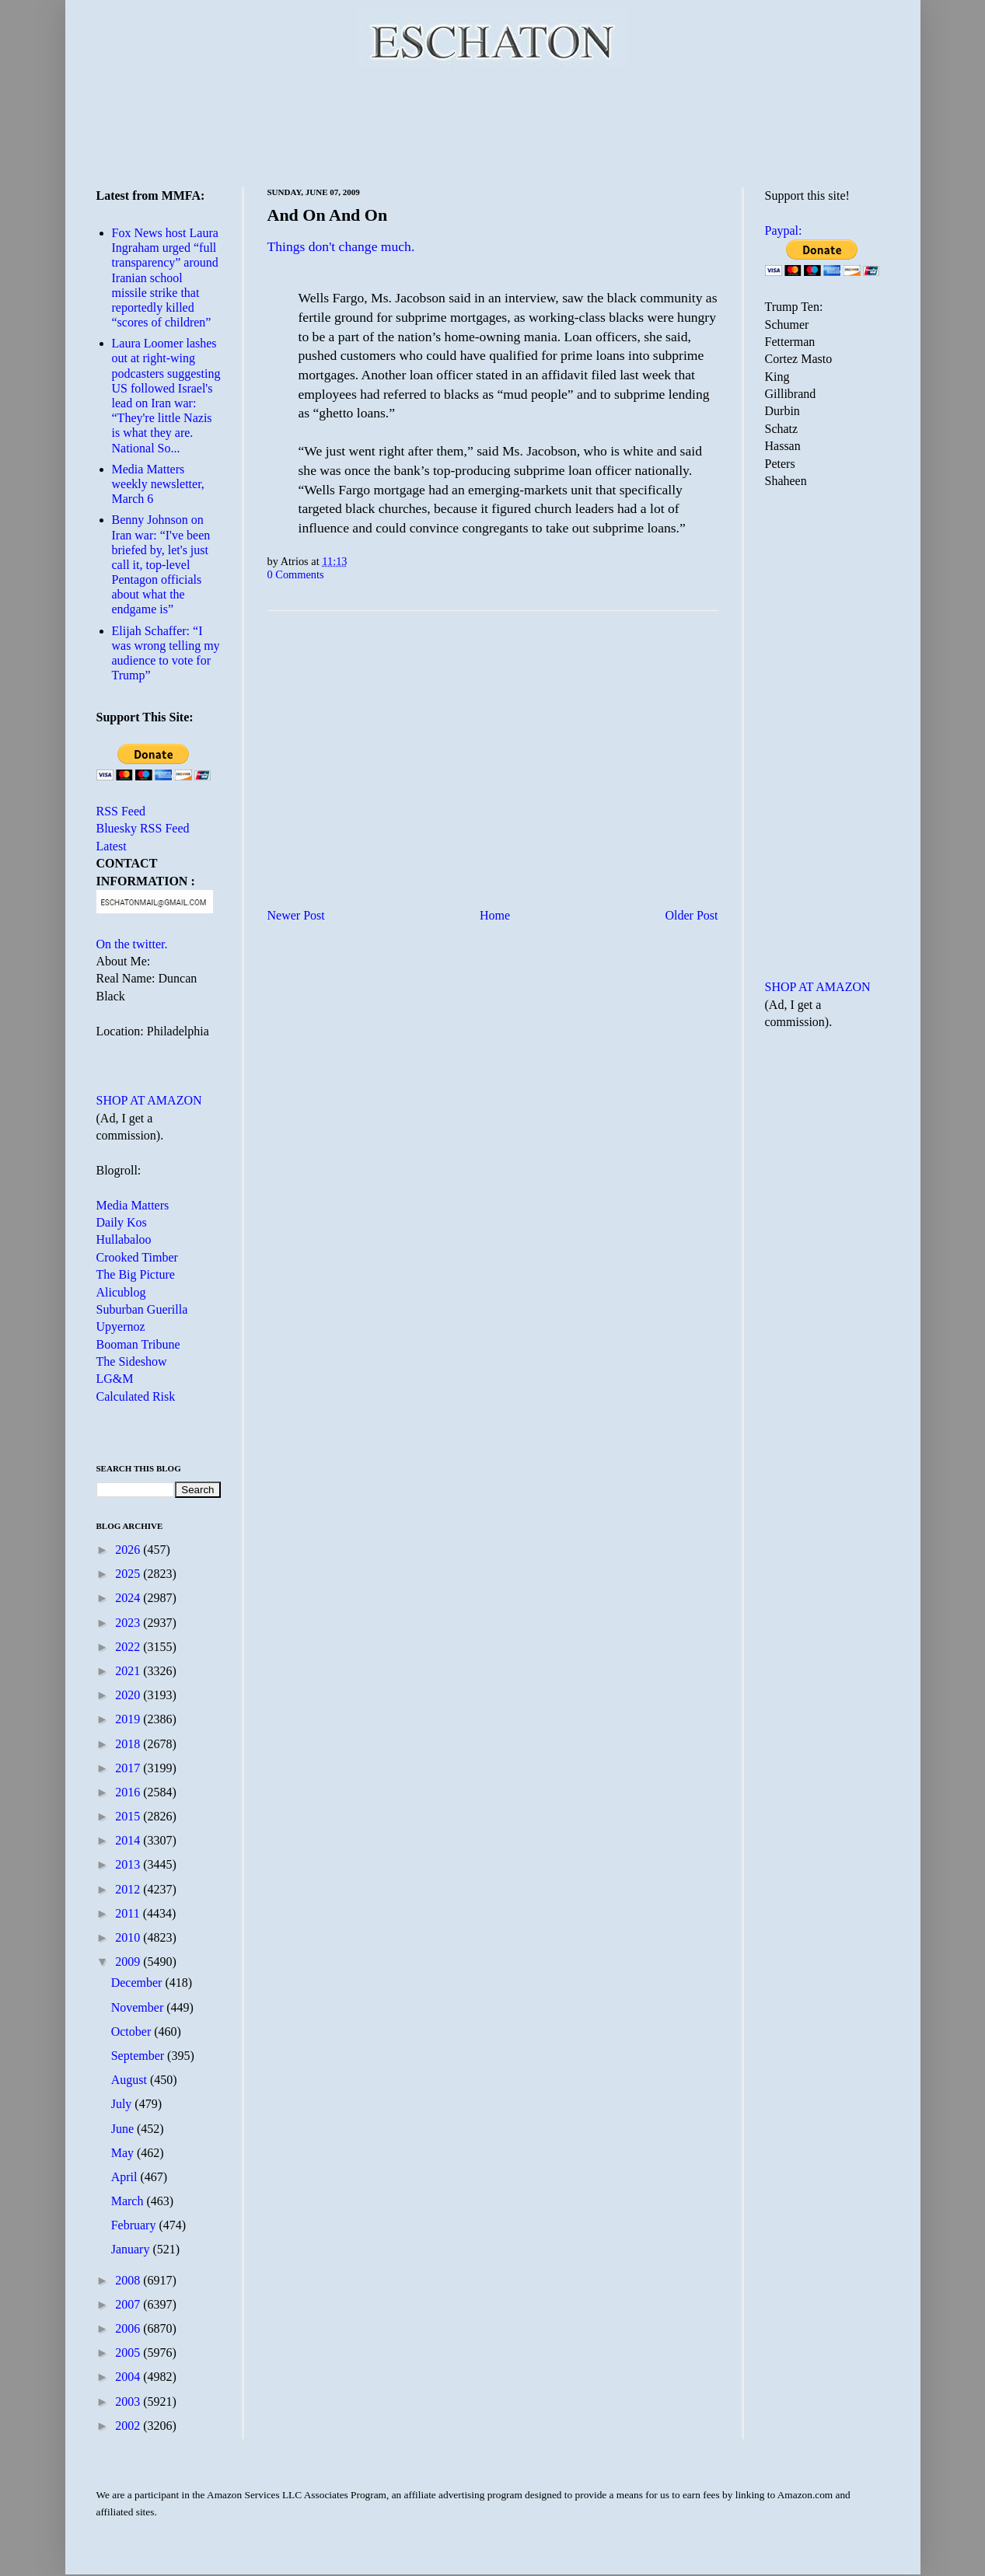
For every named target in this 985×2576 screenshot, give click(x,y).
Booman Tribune (138, 1344)
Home (495, 915)
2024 (129, 1597)
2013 (129, 1864)
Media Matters (132, 1205)
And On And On (327, 215)
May (124, 2152)
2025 (129, 1573)
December (138, 1982)
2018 (129, 1743)
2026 (129, 1549)
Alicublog (121, 1292)
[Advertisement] (493, 124)
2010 (129, 1937)
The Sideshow (131, 1361)
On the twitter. (132, 944)
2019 (129, 1719)
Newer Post (296, 915)
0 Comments (295, 574)
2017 (129, 1768)
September (139, 2055)
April (126, 2176)
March (129, 2201)
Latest (111, 846)
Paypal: (783, 230)
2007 (129, 2304)
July (123, 2103)
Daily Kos (121, 1222)
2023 (129, 1622)
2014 (129, 1840)
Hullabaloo (124, 1239)
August (130, 2079)
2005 (129, 2352)
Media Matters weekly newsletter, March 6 (158, 483)
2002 (129, 2425)
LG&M (115, 1378)
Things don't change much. (341, 246)
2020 (129, 1695)
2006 (129, 2328)
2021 (129, 1670)
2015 (129, 1816)
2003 (129, 2401)
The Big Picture (135, 1274)
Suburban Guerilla (142, 1309)
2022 (129, 1646)
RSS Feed (121, 811)
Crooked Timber (137, 1257)
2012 (129, 1889)
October (133, 2031)
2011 (128, 1913)
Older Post (691, 915)
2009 (129, 1961)
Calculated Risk (136, 1396)
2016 (129, 1792)
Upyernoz (120, 1326)
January (132, 2249)
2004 (129, 2376)
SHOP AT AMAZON (149, 1100)
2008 (129, 2280)
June (124, 2128)
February (135, 2225)
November (139, 2007)
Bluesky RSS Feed (143, 828)
